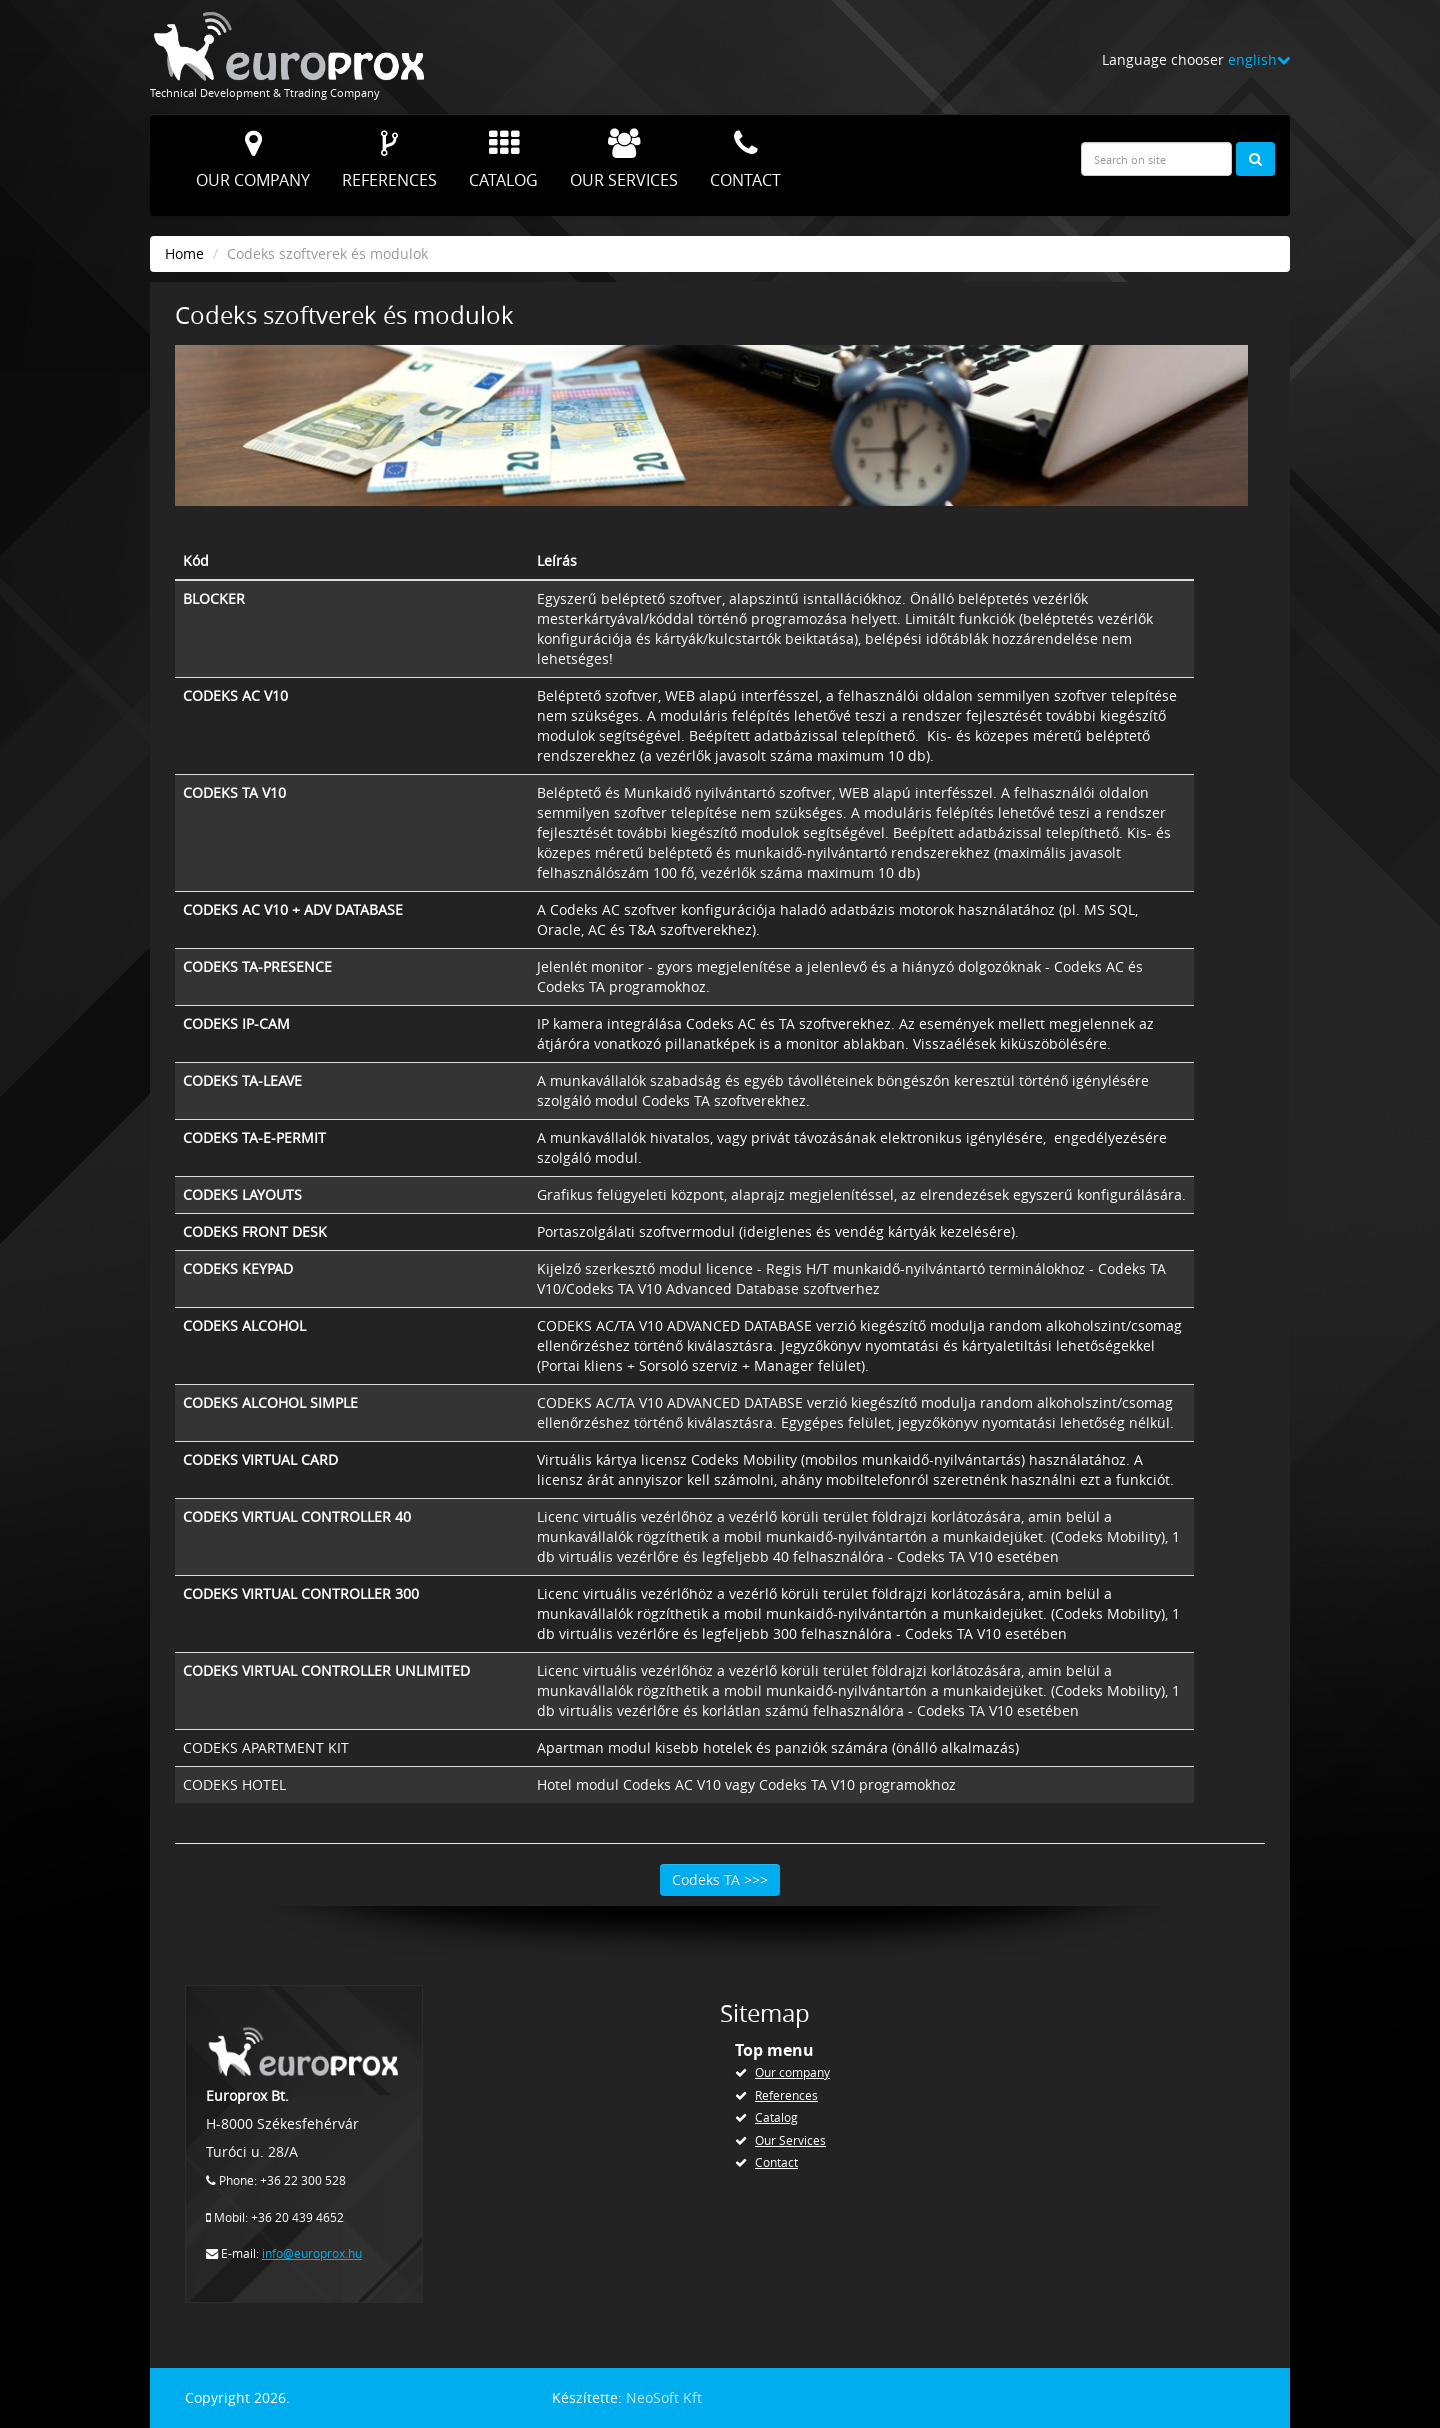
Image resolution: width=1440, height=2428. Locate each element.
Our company (253, 160)
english (1259, 59)
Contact (745, 160)
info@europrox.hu (312, 2253)
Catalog (503, 160)
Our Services (624, 160)
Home (184, 253)
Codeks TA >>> (720, 1879)
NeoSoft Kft (664, 2397)
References (389, 160)
